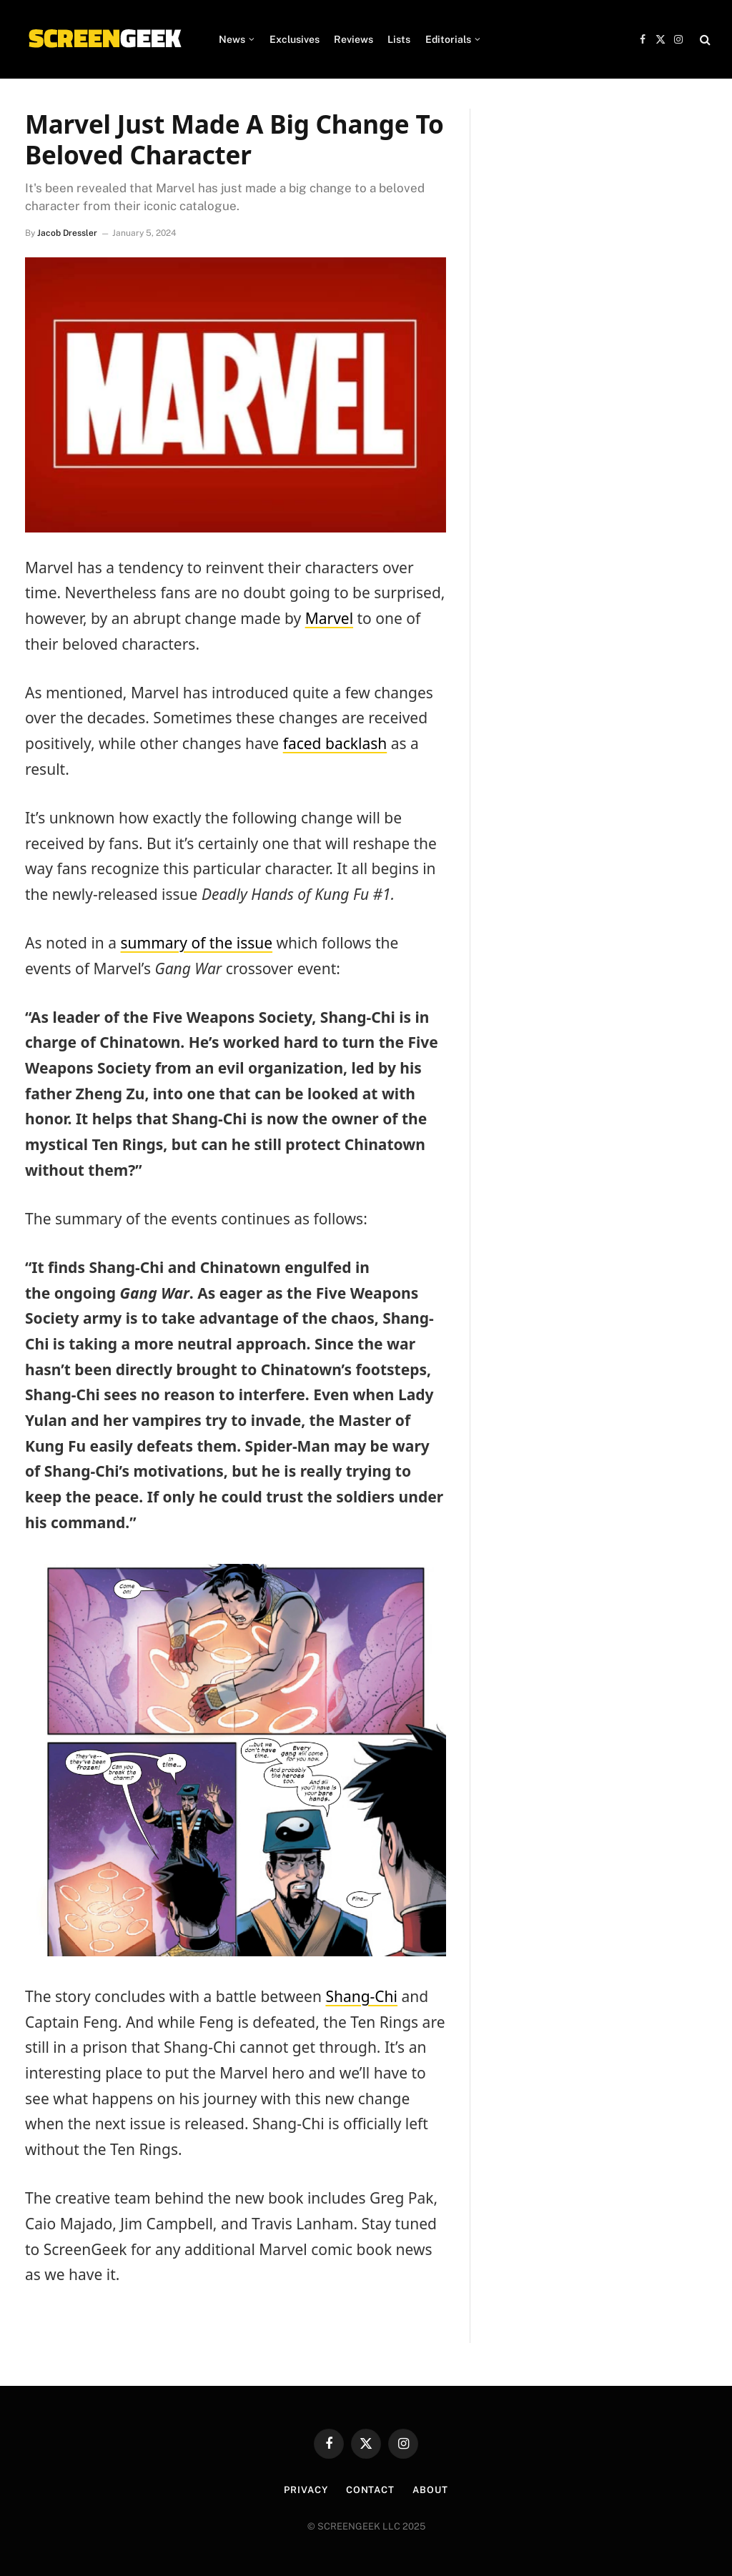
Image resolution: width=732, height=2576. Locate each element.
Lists (398, 39)
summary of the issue (197, 943)
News (232, 39)
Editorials (448, 39)
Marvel (329, 618)
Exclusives (294, 39)
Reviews (353, 39)
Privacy (305, 2490)
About (430, 2490)
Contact (370, 2490)
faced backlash (335, 743)
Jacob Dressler (67, 233)
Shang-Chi (361, 1996)
